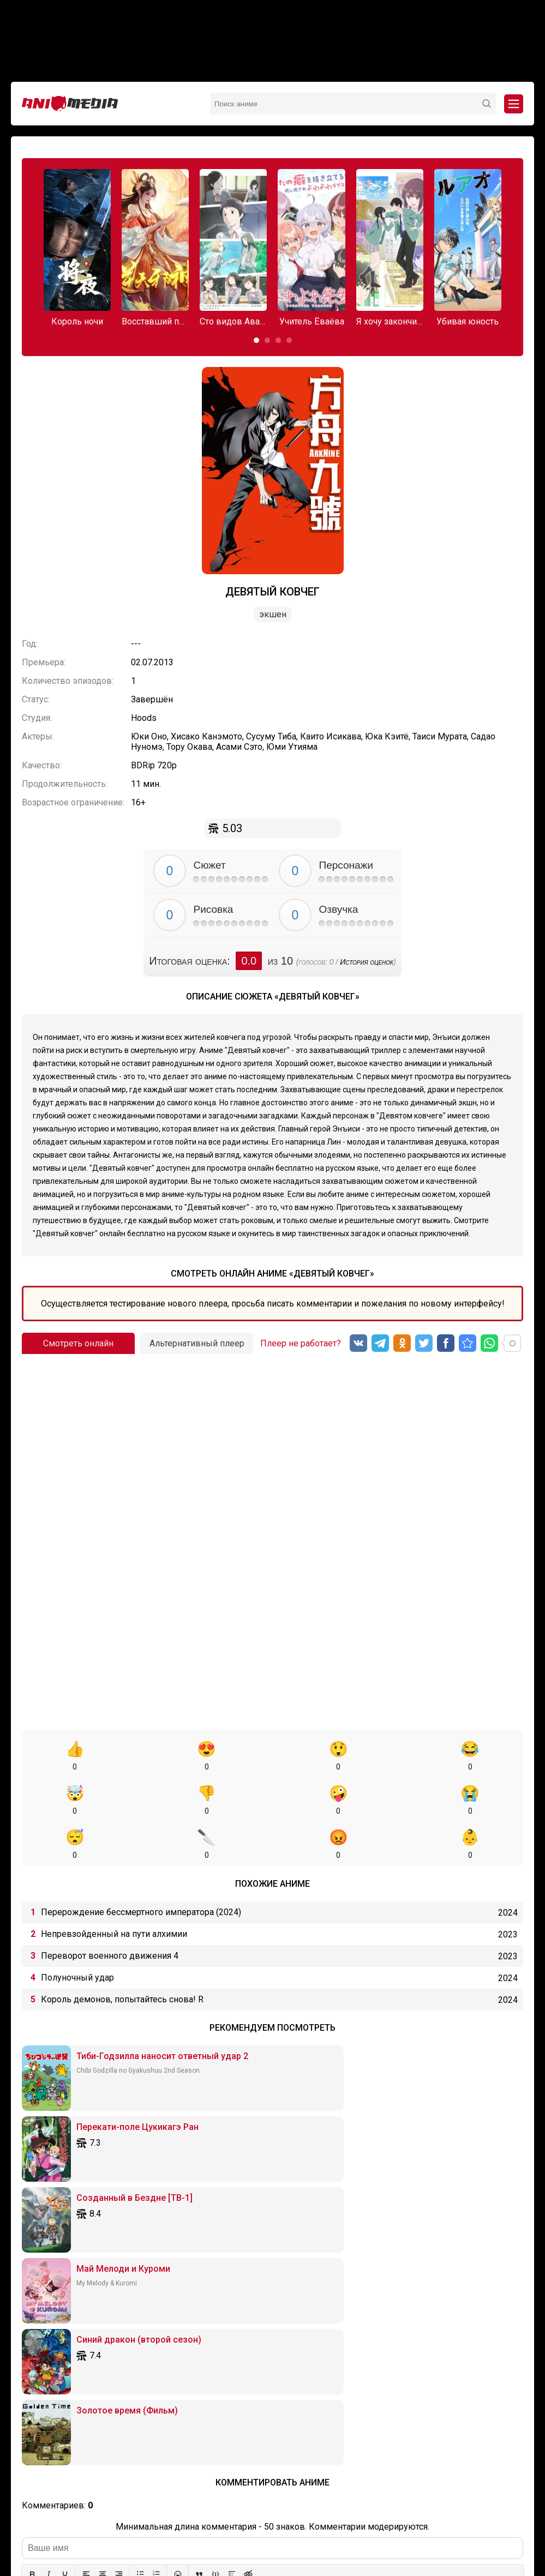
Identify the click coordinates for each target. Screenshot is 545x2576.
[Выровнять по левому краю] (86, 2246)
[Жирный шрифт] (32, 2246)
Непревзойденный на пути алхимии (114, 1890)
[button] (256, 340)
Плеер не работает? (300, 1343)
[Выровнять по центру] (102, 2246)
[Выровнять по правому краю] (119, 2246)
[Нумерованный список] (156, 2246)
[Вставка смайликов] (178, 2246)
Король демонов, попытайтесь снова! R (122, 1955)
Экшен (272, 614)
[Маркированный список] (140, 2246)
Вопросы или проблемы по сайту (326, 2516)
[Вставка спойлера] (232, 2246)
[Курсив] (48, 2246)
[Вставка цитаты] (199, 2246)
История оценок (366, 962)
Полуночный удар (77, 1933)
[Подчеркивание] (65, 2246)
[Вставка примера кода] (215, 2246)
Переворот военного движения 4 (109, 1911)
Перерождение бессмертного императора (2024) (141, 1868)
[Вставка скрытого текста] (248, 2246)
